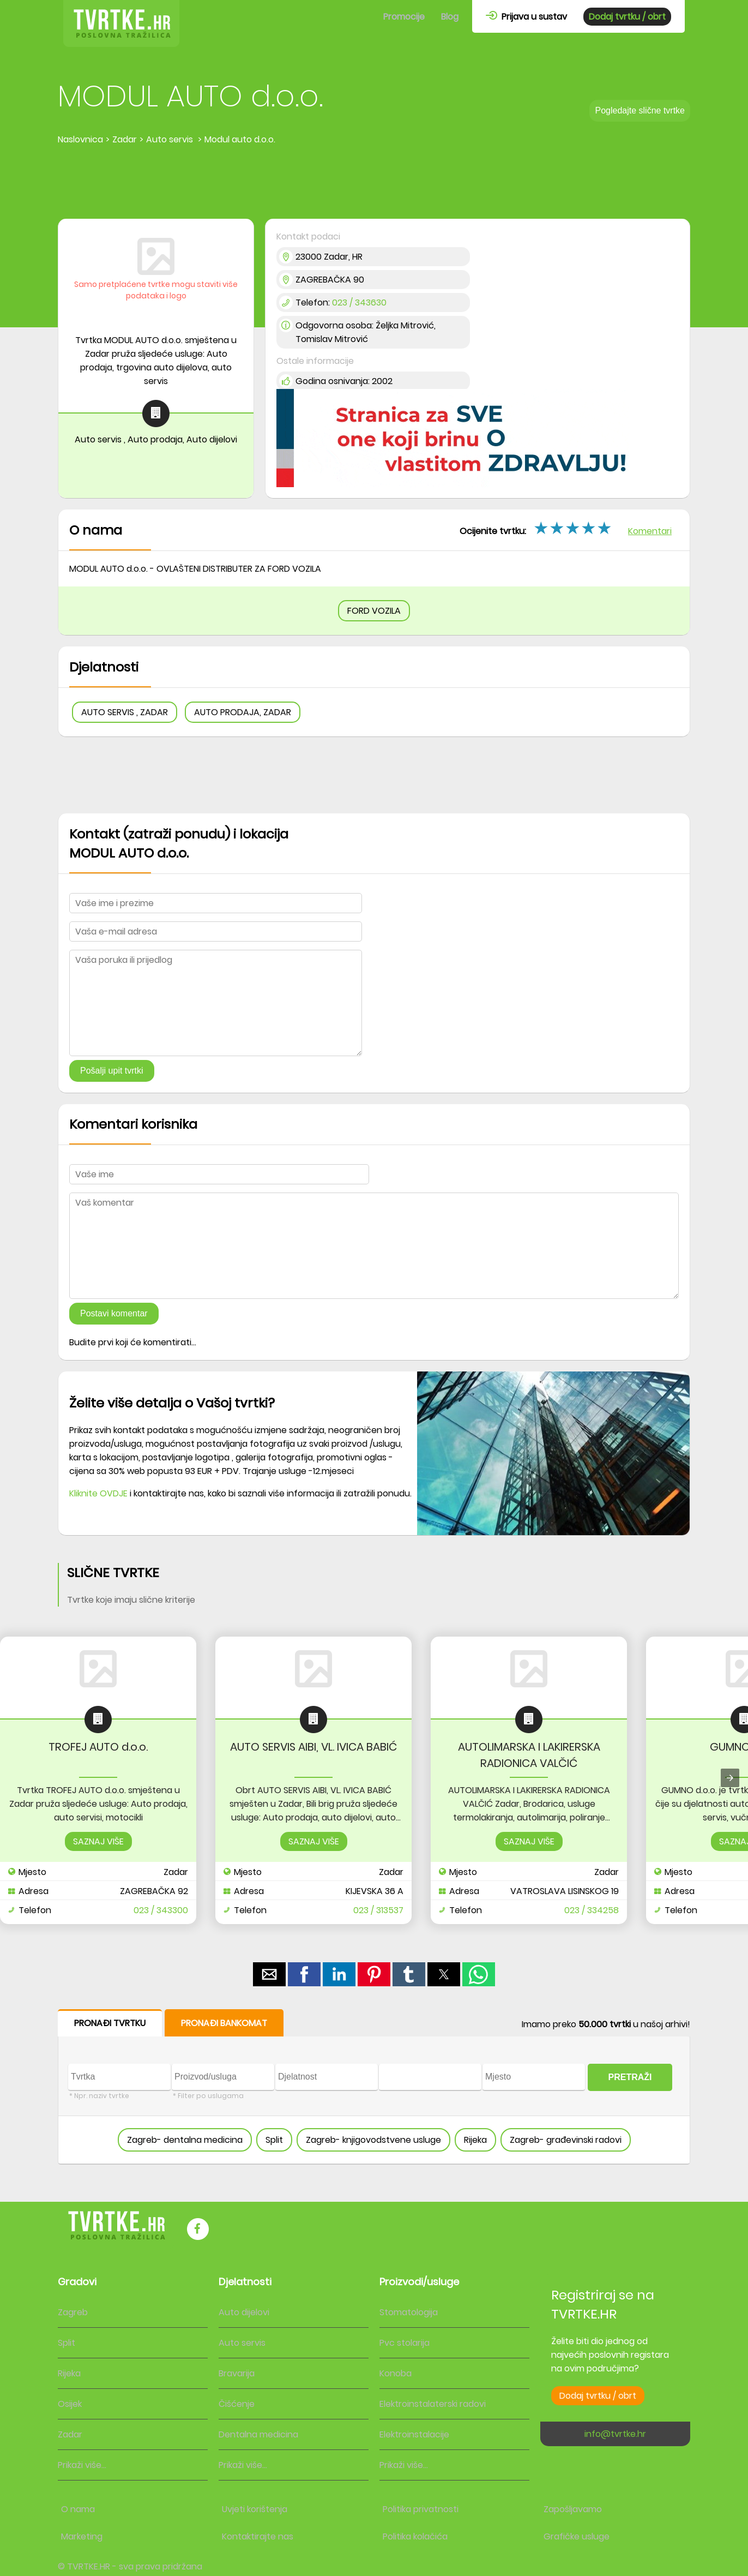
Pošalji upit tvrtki (111, 1070)
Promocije (404, 16)
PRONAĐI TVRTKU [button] (110, 2023)
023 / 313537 (378, 1910)
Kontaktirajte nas (257, 2536)
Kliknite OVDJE (98, 1493)
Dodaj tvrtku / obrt (627, 16)
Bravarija (237, 2373)
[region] (374, 183)
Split (274, 2140)
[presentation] (730, 1778)
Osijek (70, 2404)
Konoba (395, 2373)
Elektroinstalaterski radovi (432, 2404)
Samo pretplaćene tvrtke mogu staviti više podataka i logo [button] (156, 290)
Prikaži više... (82, 2465)
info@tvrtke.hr (615, 2434)
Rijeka (475, 2140)
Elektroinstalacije (414, 2434)
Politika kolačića (415, 2536)
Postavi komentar (114, 1313)
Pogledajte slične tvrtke (640, 110)
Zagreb (73, 2312)
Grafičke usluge (577, 2536)
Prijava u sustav (526, 16)
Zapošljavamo (573, 2509)
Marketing (81, 2536)
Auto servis (242, 2343)
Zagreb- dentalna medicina (185, 2140)
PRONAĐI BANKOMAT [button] (224, 2023)
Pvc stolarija (404, 2343)
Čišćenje (237, 2404)
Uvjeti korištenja (254, 2509)
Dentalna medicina (258, 2434)
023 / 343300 (161, 1910)
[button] (269, 1974)
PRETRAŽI (630, 2077)
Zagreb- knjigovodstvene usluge (373, 2140)
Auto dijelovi (244, 2312)
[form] (374, 2087)
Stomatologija (408, 2312)
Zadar (70, 2434)
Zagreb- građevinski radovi (566, 2140)
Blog (450, 16)
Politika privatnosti (421, 2509)
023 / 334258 (591, 1910)
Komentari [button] (650, 531)
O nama (78, 2509)
